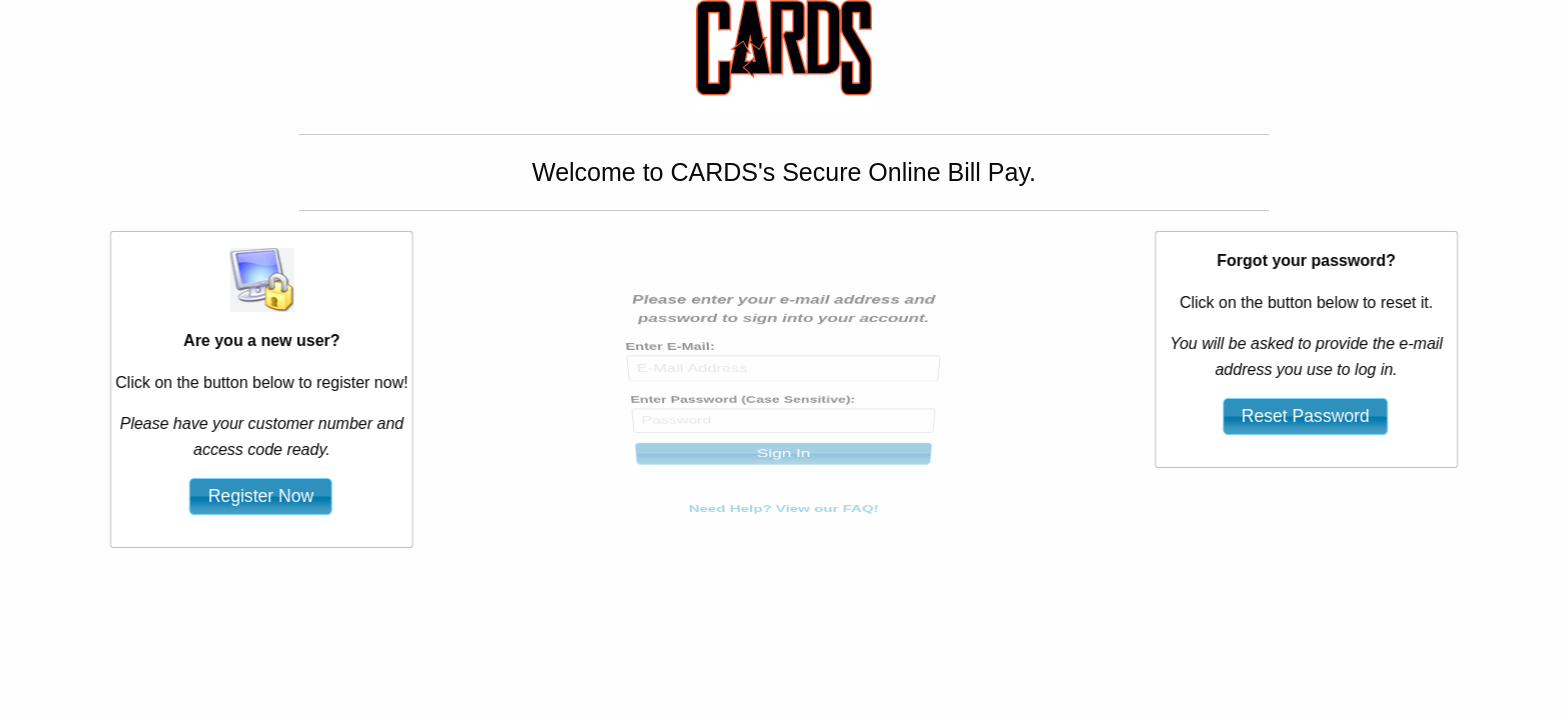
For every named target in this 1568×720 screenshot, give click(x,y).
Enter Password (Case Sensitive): (743, 403)
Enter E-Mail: (669, 360)
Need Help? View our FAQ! (783, 488)
